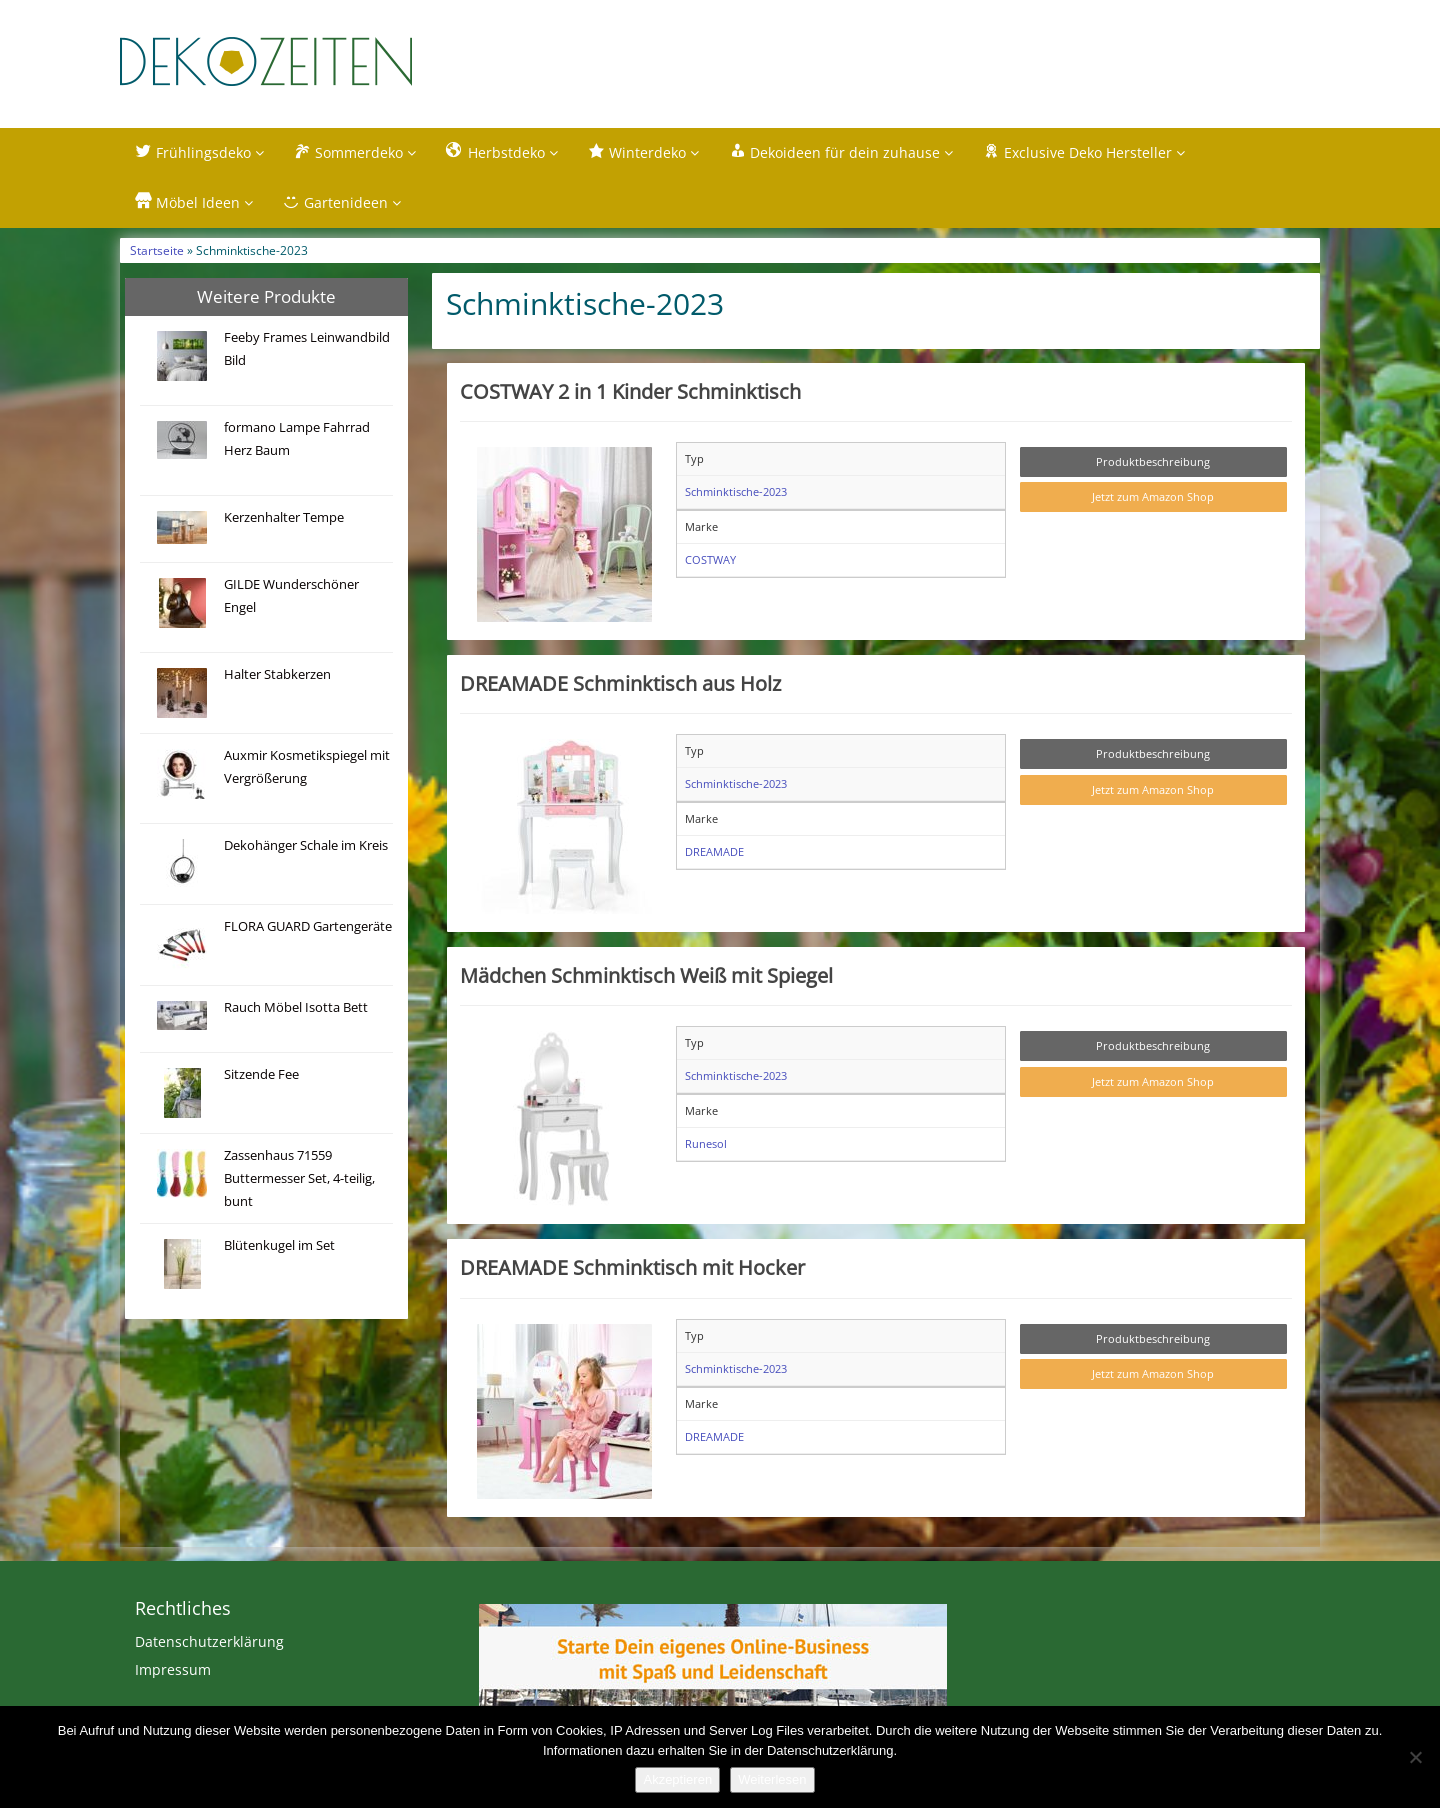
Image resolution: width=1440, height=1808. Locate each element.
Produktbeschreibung (1153, 462)
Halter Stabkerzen (277, 675)
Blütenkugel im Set (279, 1246)
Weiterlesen (772, 1779)
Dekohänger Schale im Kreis (306, 846)
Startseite (157, 251)
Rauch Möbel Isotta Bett (296, 1008)
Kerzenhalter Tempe (284, 518)
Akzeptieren (677, 1779)
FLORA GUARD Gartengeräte (308, 927)
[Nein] (1415, 1757)
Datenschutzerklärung (209, 1642)
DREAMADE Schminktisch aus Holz (620, 684)
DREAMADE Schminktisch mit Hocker (632, 1269)
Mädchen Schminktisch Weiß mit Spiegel (646, 976)
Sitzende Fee (261, 1075)
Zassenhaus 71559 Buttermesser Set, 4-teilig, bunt (299, 1179)
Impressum (173, 1670)
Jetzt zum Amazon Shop (1153, 498)
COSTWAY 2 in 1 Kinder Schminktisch (630, 392)
